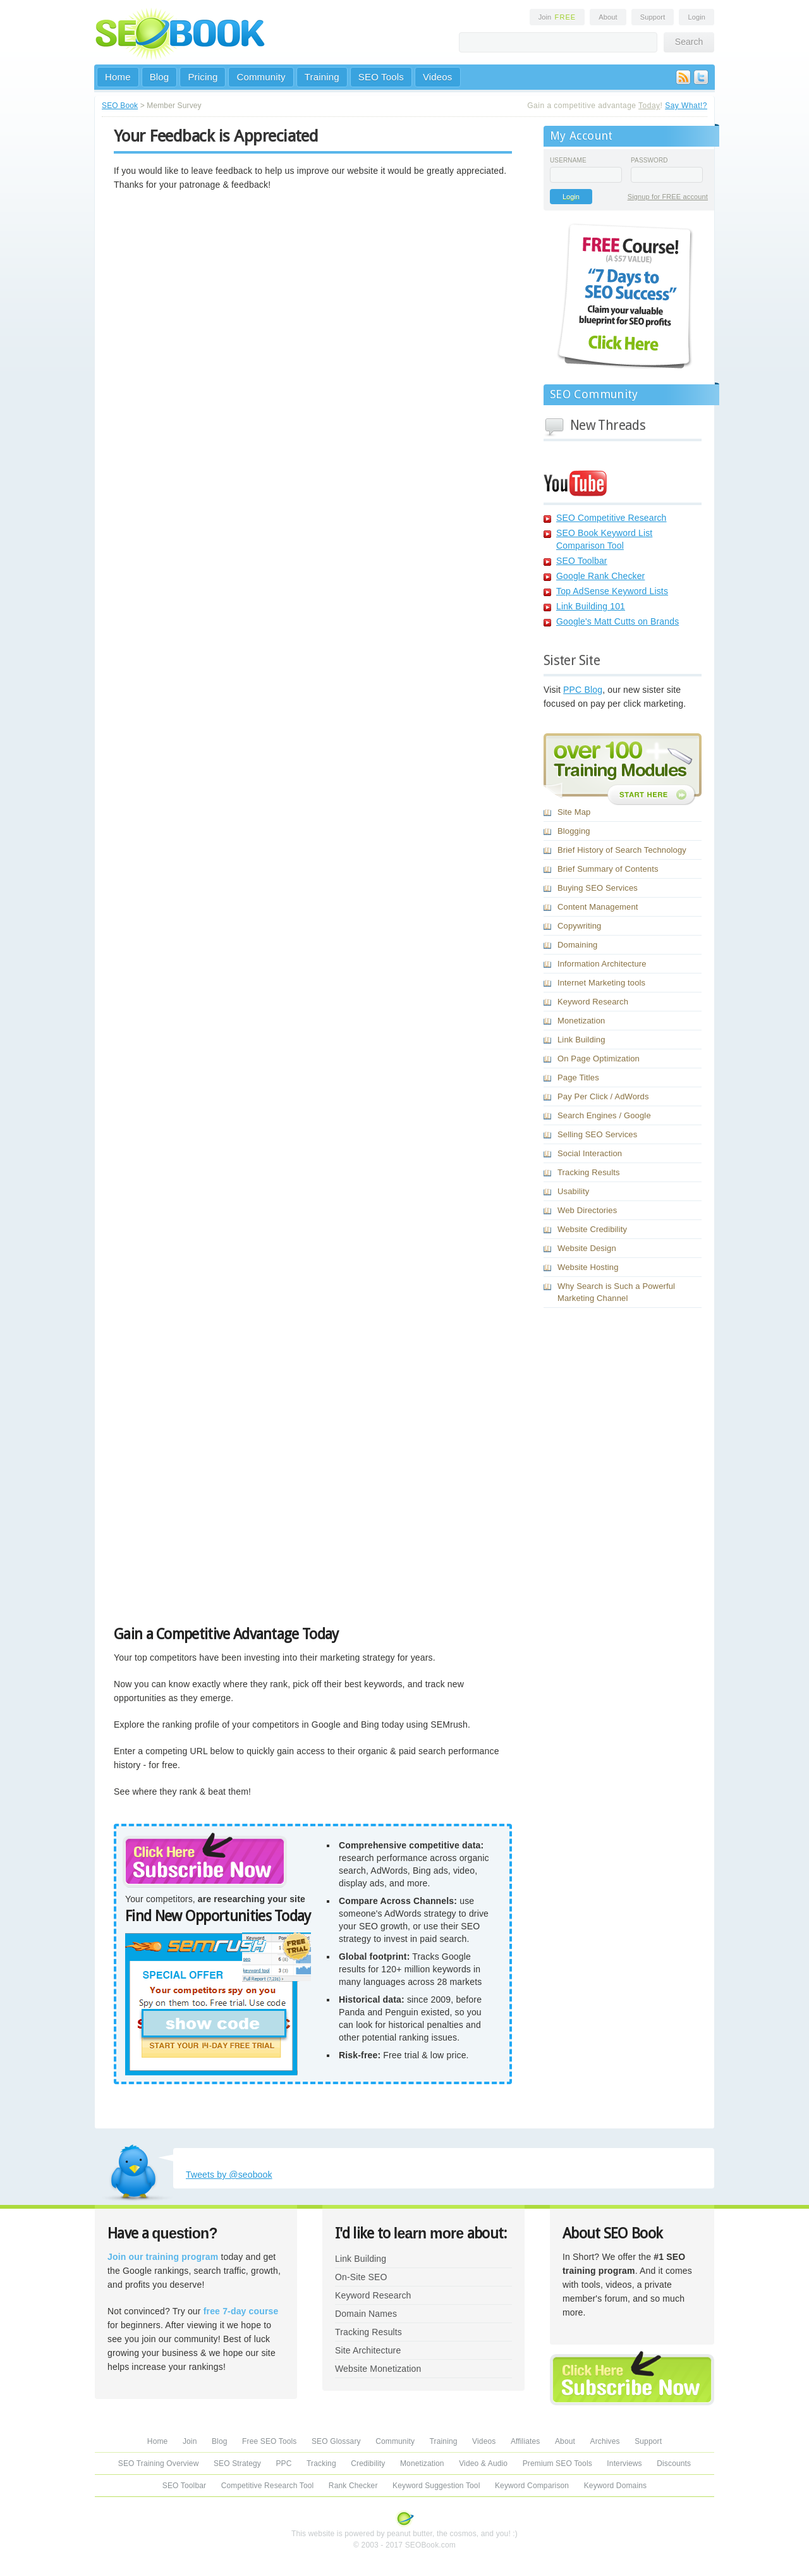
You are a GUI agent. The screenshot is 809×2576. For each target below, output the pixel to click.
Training (322, 76)
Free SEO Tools (269, 2441)
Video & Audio (483, 2463)
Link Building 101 (590, 606)
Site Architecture (368, 2350)
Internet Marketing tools (601, 982)
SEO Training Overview (158, 2463)
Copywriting (579, 926)
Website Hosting (588, 1267)
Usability (573, 1191)
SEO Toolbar (581, 561)
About (608, 17)
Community (260, 76)
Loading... (272, 913)
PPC (283, 2463)
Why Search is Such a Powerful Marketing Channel (616, 1292)
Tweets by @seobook (229, 2175)
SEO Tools (381, 76)
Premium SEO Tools (557, 2463)
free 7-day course (241, 2311)
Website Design (586, 1248)
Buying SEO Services (597, 888)
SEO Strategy (237, 2463)
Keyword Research (592, 1001)
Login (696, 17)
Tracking (321, 2463)
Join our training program (162, 2257)
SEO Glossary (336, 2441)
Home (118, 76)
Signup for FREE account (668, 196)
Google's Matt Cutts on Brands (617, 621)
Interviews (624, 2463)
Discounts (674, 2463)
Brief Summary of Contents (608, 869)
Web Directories (587, 1210)
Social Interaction (589, 1153)
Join (557, 17)
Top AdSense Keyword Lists (612, 591)
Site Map (573, 812)
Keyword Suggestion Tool (436, 2485)
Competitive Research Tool (267, 2485)
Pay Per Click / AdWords (603, 1096)
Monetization (581, 1020)
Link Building (581, 1039)
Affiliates (525, 2441)
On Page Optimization (598, 1058)
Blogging (573, 831)
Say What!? (686, 105)
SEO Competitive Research (611, 518)
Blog (159, 76)
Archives (605, 2441)
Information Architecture (602, 963)
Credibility (368, 2463)
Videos (438, 76)
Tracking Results (588, 1172)
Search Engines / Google (604, 1115)
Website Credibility (592, 1229)
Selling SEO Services (597, 1134)
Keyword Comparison (532, 2485)
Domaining (577, 944)
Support (653, 17)
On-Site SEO (361, 2277)
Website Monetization (378, 2369)
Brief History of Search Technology (621, 850)
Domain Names (366, 2314)
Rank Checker (353, 2485)
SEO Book (120, 105)
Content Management (597, 907)
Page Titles (578, 1077)
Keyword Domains (615, 2485)
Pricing (202, 76)
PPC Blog (582, 690)
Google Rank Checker (600, 576)
